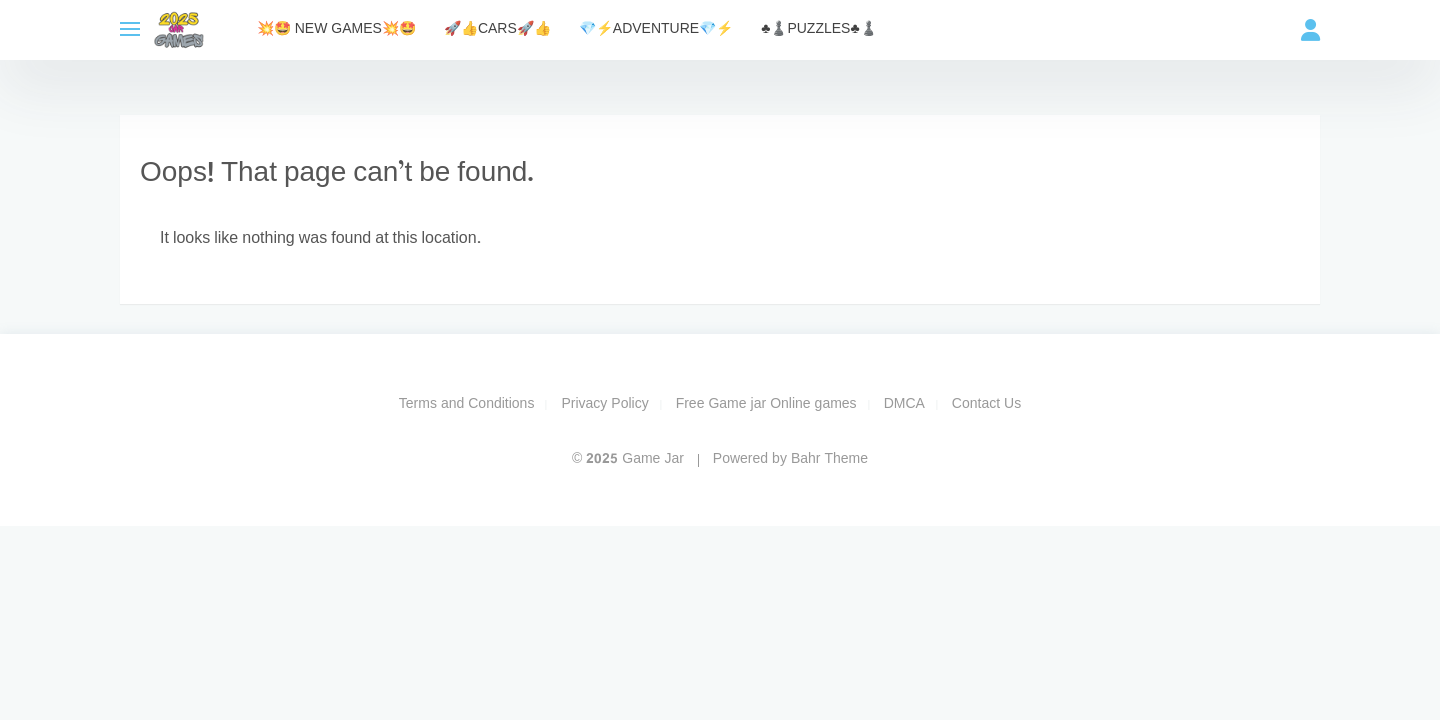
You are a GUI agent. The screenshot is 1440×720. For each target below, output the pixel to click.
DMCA (904, 404)
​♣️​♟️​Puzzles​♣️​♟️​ (818, 29)
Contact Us (986, 404)
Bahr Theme (829, 459)
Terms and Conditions (467, 404)
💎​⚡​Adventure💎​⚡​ (656, 29)
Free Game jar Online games (766, 404)
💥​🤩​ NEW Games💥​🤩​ (336, 29)
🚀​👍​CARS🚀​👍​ (497, 29)
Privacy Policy (604, 404)
